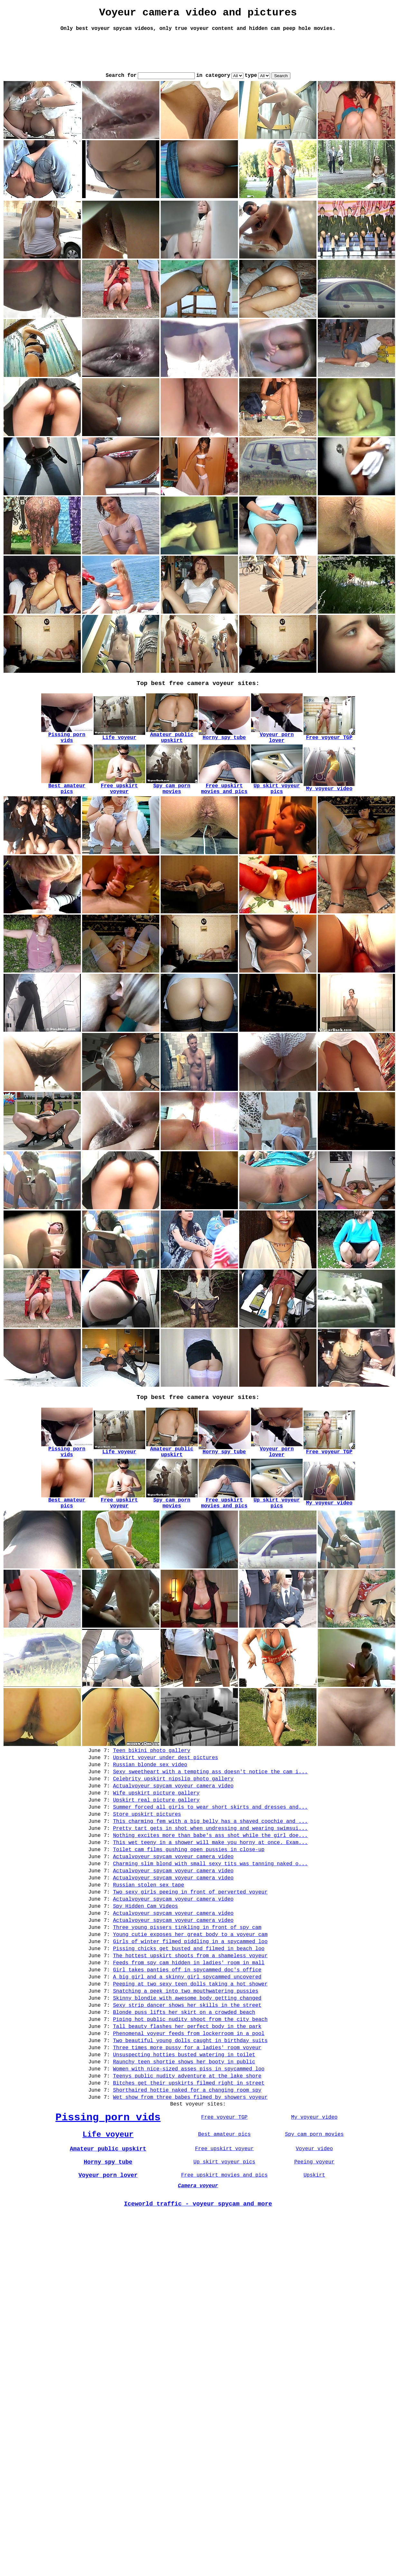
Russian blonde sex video (150, 1785)
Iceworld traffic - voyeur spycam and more (198, 2297)
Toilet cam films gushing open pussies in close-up (188, 1885)
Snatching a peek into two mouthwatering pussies (185, 2052)
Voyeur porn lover (108, 2265)
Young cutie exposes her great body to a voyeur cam (190, 1985)
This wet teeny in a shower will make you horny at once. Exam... (210, 1877)
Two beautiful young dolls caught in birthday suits (190, 2111)
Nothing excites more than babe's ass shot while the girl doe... (210, 1868)
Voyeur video (314, 2236)
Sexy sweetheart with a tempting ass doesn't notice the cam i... (210, 1793)
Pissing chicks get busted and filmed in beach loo (188, 2002)
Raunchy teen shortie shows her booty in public (184, 2136)
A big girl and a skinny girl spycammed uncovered (187, 2036)
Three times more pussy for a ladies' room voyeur (187, 2119)
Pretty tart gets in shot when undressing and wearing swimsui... (210, 1860)
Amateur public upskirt (108, 2236)
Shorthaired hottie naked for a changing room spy (187, 2169)
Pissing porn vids (107, 2201)
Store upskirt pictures (147, 1843)
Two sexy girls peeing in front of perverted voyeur (190, 1935)
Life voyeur (107, 2220)
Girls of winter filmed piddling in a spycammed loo (190, 1994)
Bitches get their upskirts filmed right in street (188, 2161)
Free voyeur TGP (224, 2201)
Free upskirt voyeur (224, 2236)
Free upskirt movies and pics (224, 2265)
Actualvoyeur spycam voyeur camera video (173, 1810)
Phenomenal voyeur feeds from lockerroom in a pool (188, 2102)
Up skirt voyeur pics (224, 2250)
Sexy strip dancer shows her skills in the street (187, 2069)
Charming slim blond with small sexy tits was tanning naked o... (210, 1902)
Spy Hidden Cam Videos (145, 1952)
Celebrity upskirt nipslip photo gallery (173, 1801)
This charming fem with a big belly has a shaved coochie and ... (210, 1852)
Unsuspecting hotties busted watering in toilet (184, 2128)
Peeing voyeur (314, 2250)
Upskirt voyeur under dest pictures (165, 1776)
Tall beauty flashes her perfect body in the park (187, 2094)
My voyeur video (314, 2201)
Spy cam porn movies (314, 2220)
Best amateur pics (224, 2220)
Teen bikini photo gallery (151, 1768)
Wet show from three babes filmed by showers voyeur (190, 2178)
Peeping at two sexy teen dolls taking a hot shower (190, 2044)
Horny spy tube (108, 2250)
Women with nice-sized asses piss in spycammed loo (188, 2144)
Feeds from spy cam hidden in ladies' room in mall (188, 2019)
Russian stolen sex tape (148, 1927)
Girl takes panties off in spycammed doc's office (187, 2027)
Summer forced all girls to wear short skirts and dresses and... (210, 1835)
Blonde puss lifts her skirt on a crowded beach (184, 2077)
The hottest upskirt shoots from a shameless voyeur (190, 2010)
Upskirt (314, 2265)
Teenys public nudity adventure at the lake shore (187, 2153)
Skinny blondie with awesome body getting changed (187, 2061)
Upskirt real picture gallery (156, 1827)
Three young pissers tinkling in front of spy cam (187, 1977)
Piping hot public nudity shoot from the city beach (190, 2086)
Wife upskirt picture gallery (156, 1818)
